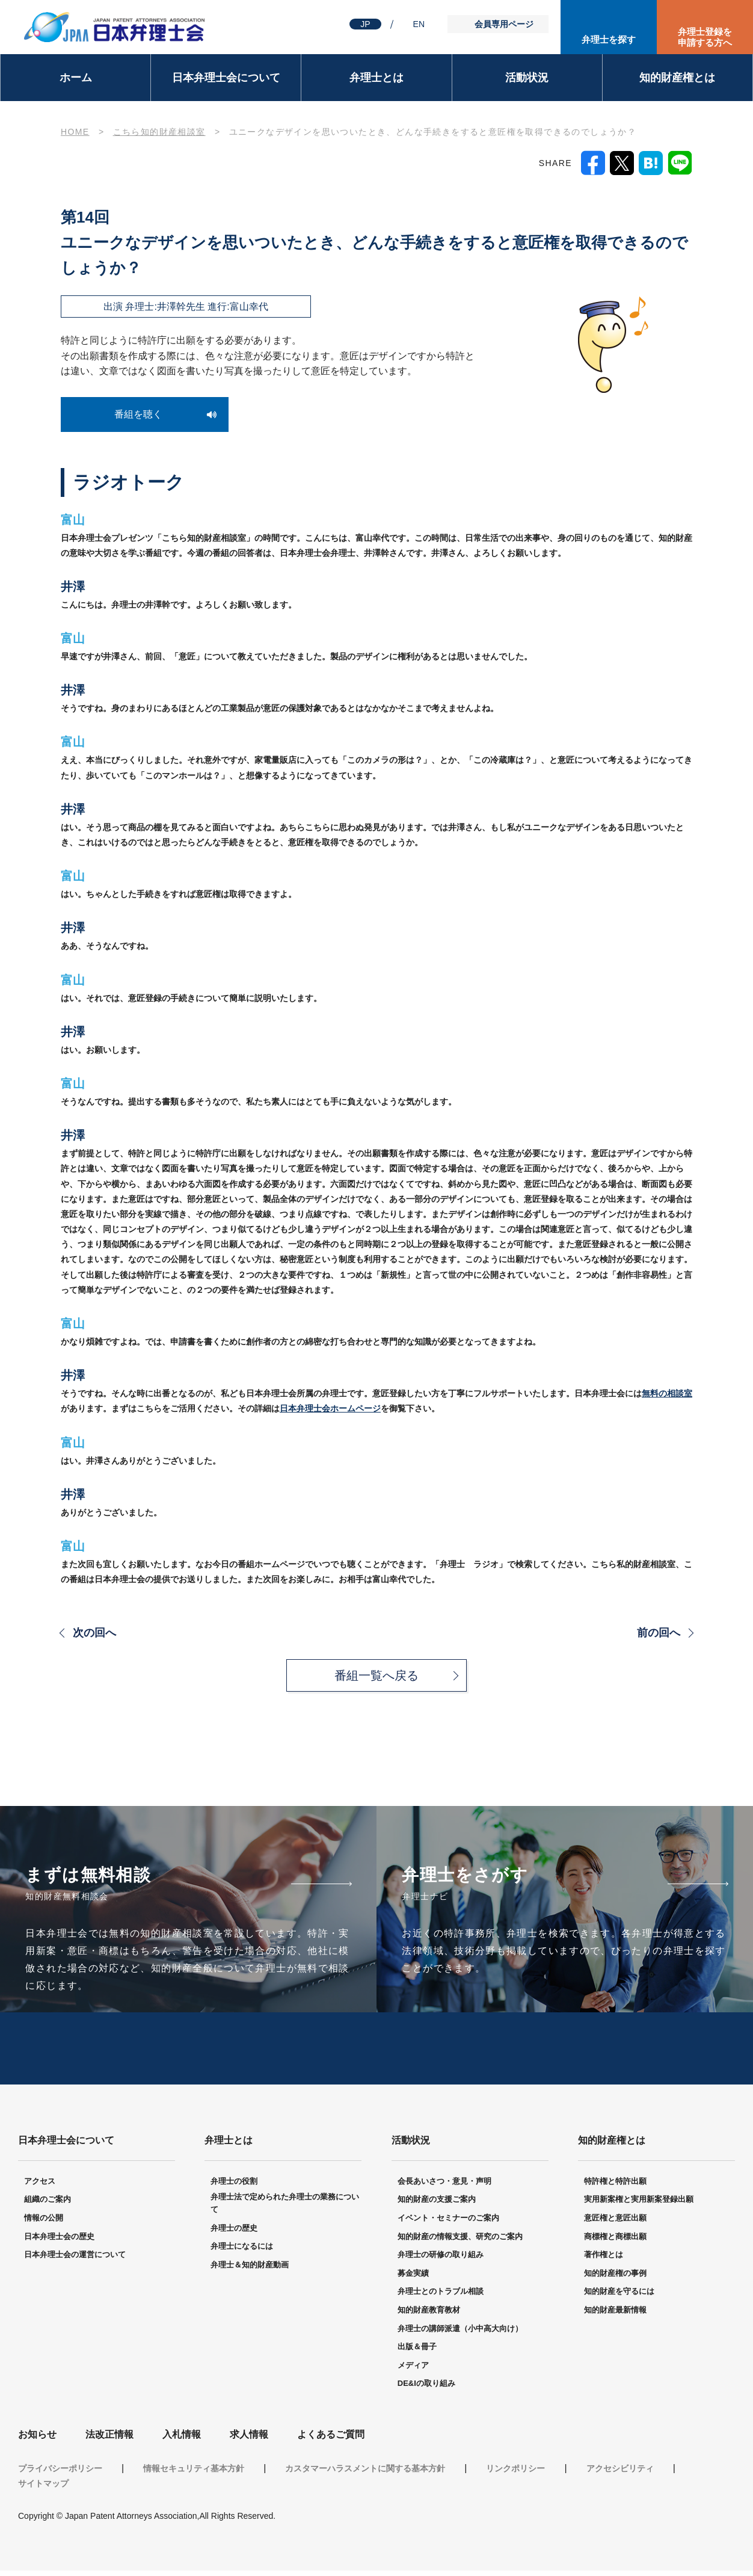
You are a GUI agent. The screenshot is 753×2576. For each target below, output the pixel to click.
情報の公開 (43, 2223)
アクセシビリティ (620, 2474)
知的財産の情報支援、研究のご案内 (460, 2241)
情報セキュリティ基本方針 (193, 2474)
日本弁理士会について (226, 78)
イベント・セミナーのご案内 (448, 2223)
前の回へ (658, 1633)
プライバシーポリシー (60, 2474)
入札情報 (181, 2440)
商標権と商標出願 (615, 2241)
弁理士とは (376, 78)
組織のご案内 (47, 2205)
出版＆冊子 (417, 2351)
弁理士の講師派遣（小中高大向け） (460, 2333)
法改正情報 (109, 2440)
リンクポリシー (515, 2474)
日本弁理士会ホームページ (330, 1408)
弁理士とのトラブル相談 (441, 2297)
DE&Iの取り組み (426, 2389)
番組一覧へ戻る (376, 1675)
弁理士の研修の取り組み (441, 2260)
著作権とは (603, 2260)
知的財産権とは (677, 78)
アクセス (39, 2186)
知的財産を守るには (619, 2297)
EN (419, 24)
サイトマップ (43, 2489)
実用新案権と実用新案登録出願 (638, 2205)
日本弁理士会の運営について (75, 2260)
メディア (413, 2370)
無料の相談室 (667, 1393)
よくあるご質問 (330, 2440)
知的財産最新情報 (615, 2315)
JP (365, 24)
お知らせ (37, 2440)
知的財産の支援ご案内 (437, 2205)
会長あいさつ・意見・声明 (444, 2186)
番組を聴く (138, 414)
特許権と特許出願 (615, 2186)
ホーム (76, 78)
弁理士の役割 (234, 2186)
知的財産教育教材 (429, 2315)
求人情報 (249, 2440)
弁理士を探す (609, 39)
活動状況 (527, 78)
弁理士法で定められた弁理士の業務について (285, 2209)
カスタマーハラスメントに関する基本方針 (365, 2474)
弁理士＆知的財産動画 (250, 2270)
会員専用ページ (504, 24)
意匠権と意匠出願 (615, 2223)
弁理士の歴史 (234, 2233)
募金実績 (413, 2278)
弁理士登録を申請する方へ (705, 37)
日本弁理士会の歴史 (59, 2241)
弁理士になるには (242, 2252)
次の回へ (94, 1633)
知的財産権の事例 (615, 2278)
